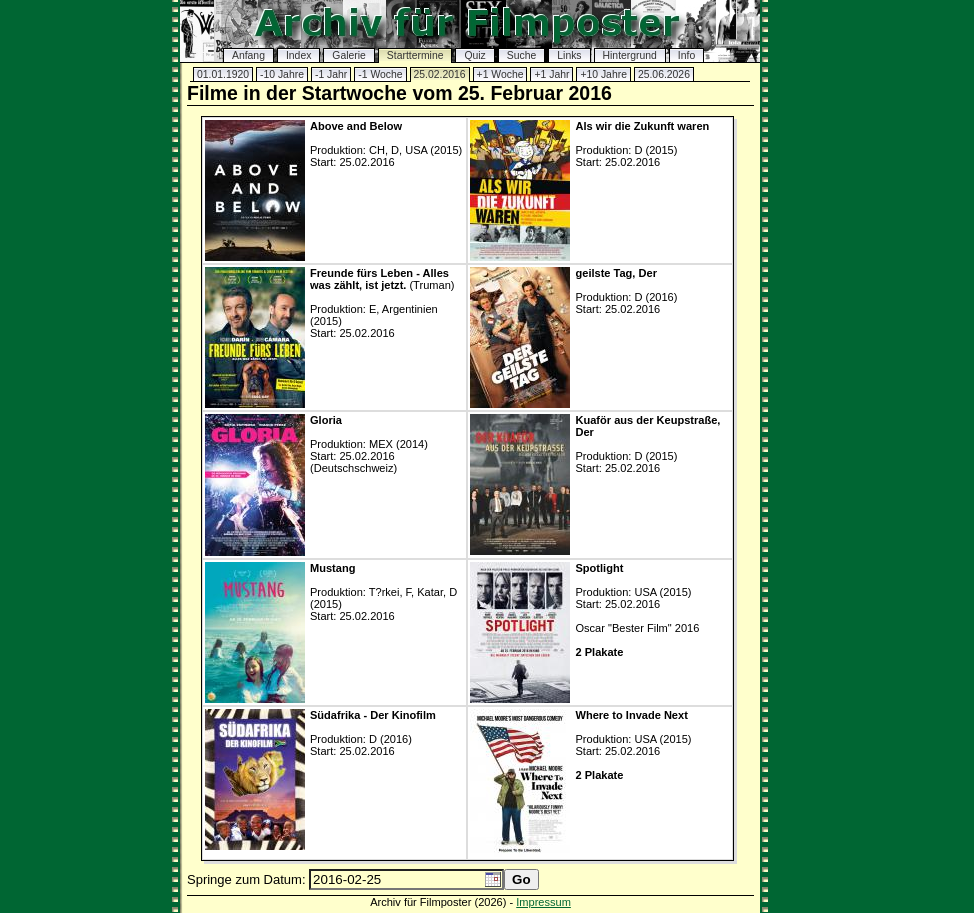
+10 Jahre (603, 74)
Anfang (248, 55)
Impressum (543, 902)
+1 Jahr (551, 74)
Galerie (349, 55)
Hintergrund (630, 55)
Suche (521, 55)
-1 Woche (380, 74)
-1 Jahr (331, 74)
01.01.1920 (223, 74)
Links (569, 55)
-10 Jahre (282, 74)
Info (686, 55)
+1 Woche (500, 74)
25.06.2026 (664, 74)
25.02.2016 (440, 74)
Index (298, 55)
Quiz (474, 55)
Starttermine (415, 55)
